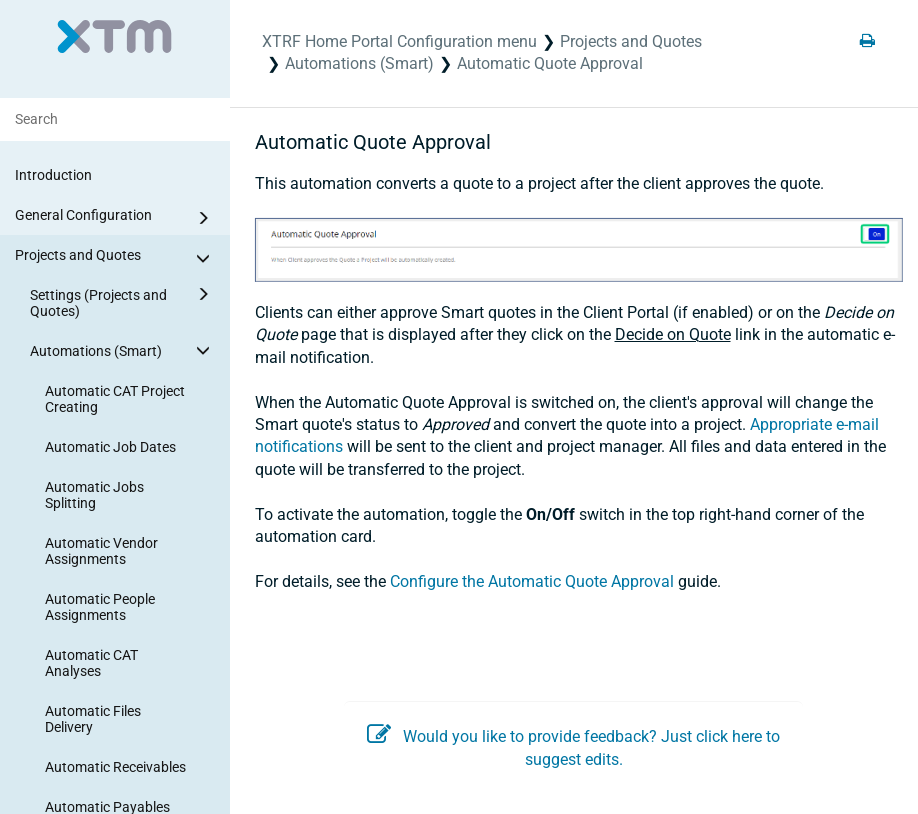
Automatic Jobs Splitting (94, 495)
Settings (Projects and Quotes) (123, 300)
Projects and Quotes (115, 258)
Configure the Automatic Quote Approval (532, 581)
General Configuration (115, 218)
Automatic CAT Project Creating (115, 399)
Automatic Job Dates (110, 447)
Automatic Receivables (115, 767)
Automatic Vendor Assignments (101, 551)
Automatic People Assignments (100, 607)
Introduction (53, 175)
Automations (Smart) (123, 350)
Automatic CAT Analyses (91, 663)
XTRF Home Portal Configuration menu (399, 41)
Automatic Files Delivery (93, 719)
